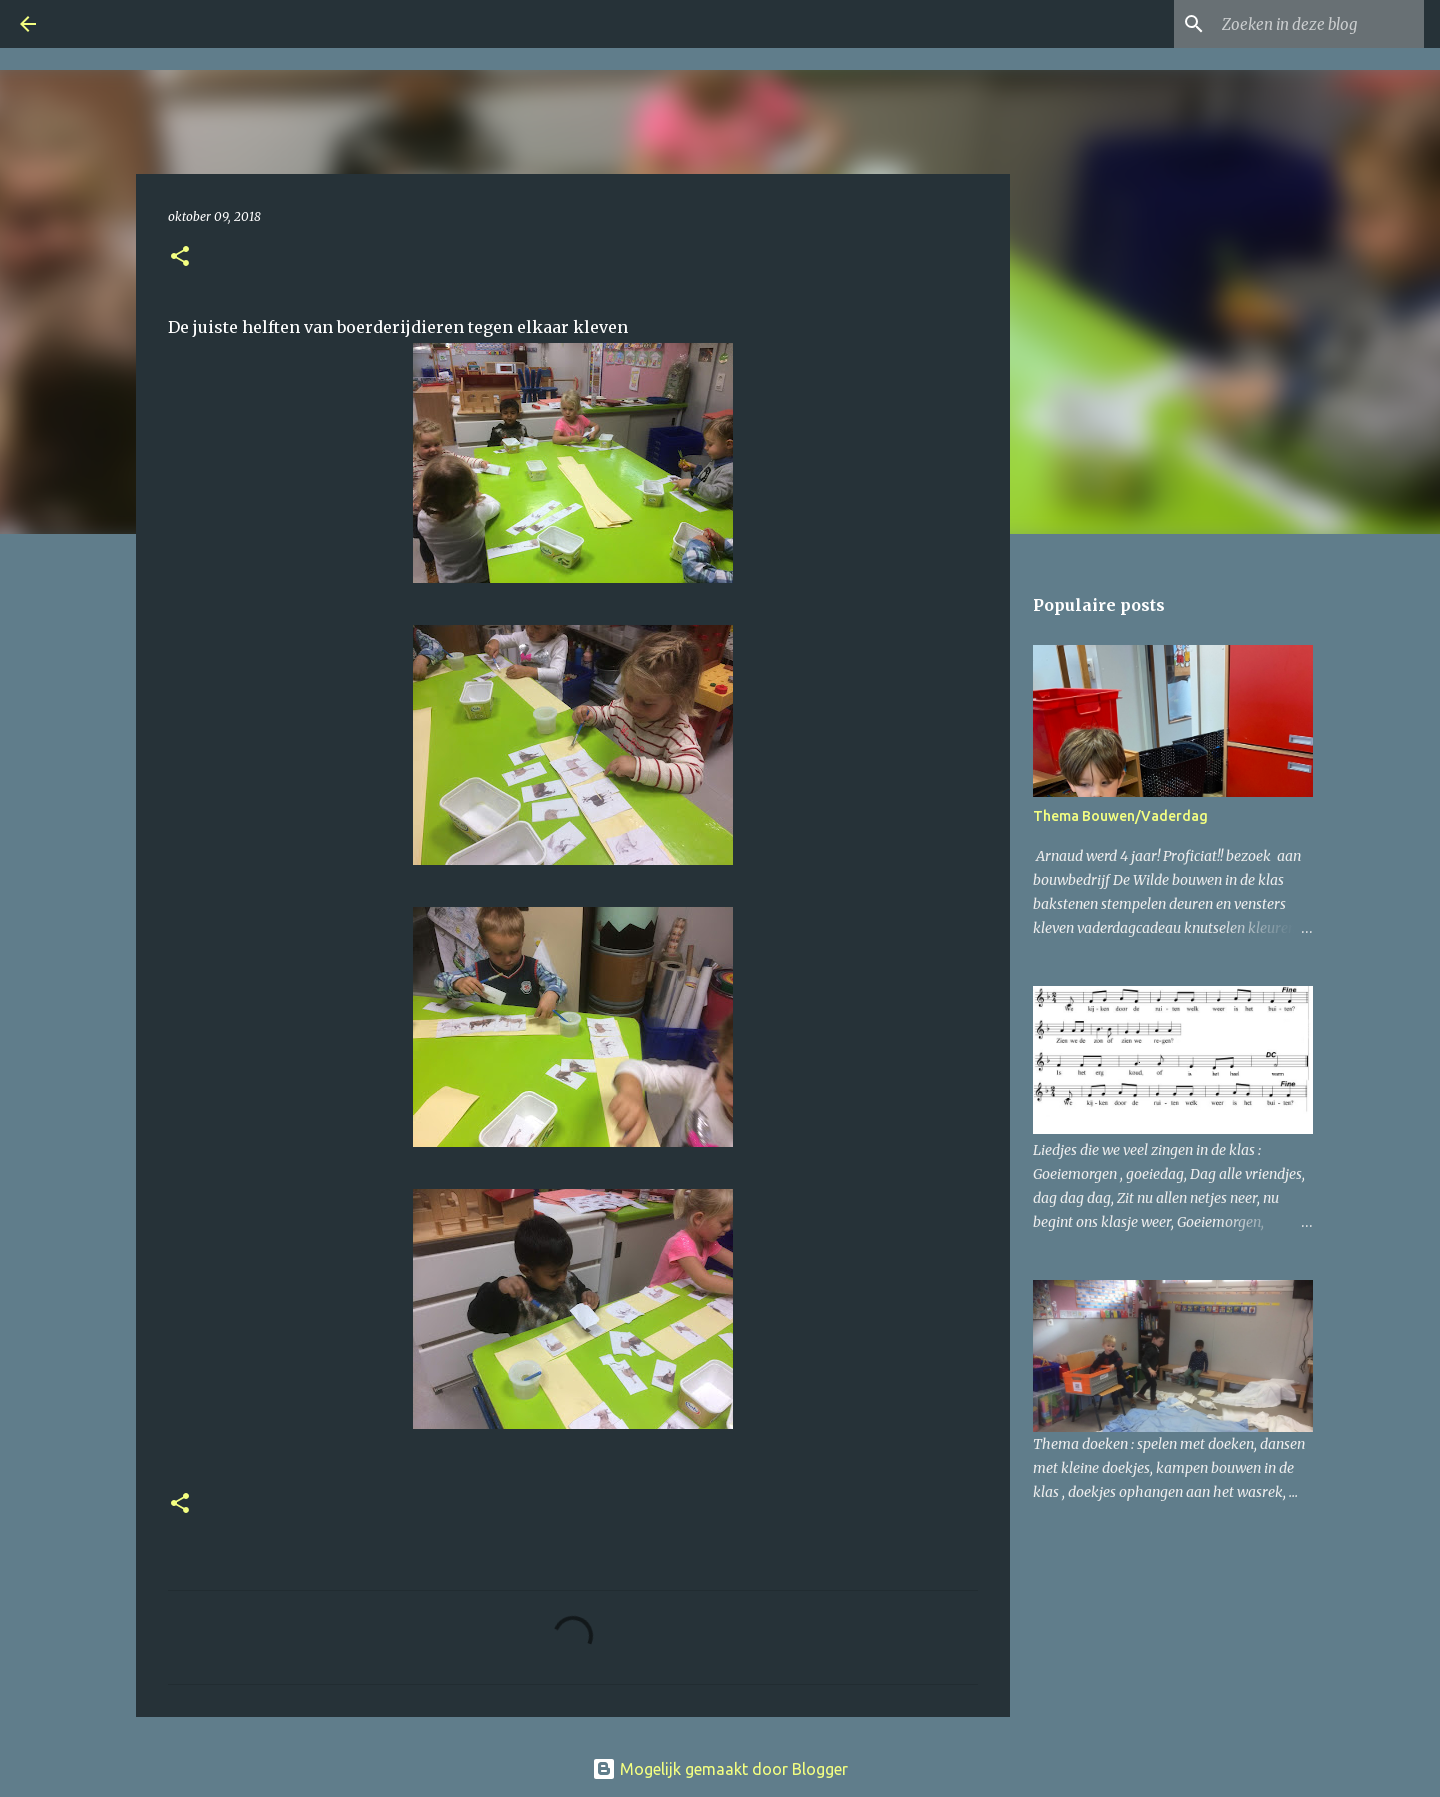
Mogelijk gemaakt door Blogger (720, 1769)
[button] (180, 257)
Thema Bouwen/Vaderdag (1120, 816)
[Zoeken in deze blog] (1319, 24)
